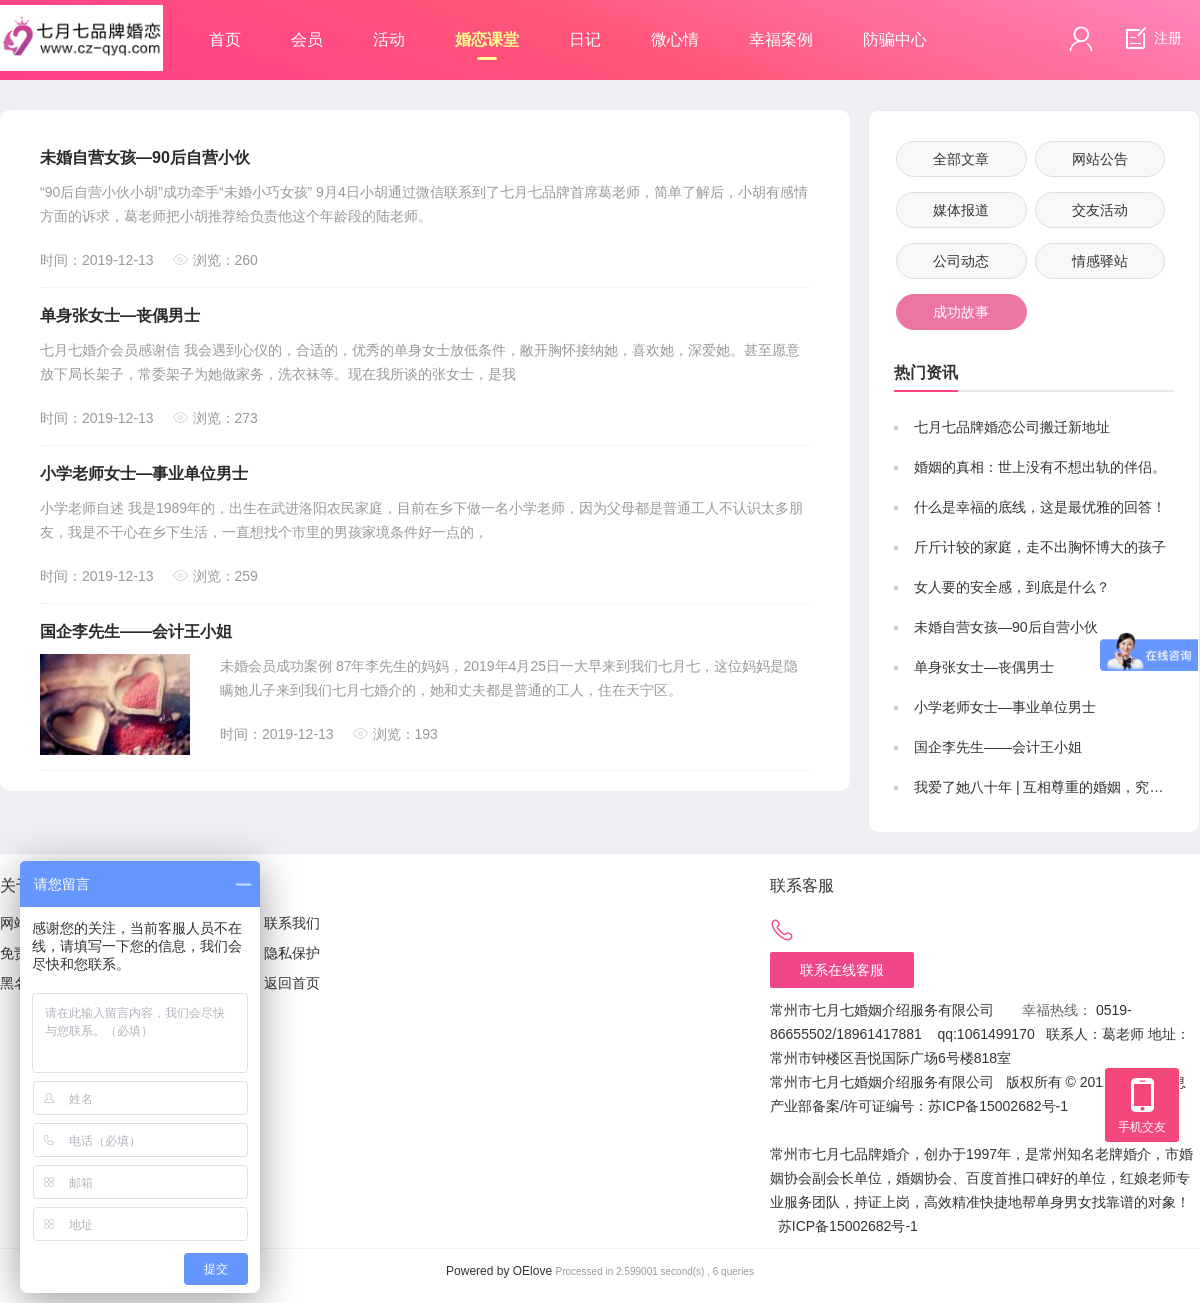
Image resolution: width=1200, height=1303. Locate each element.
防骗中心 (895, 39)
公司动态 (961, 261)
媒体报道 (961, 210)
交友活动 (1100, 210)
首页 (225, 39)
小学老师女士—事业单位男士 (144, 473)
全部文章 (961, 159)
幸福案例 (781, 39)
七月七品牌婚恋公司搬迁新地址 (1012, 427)
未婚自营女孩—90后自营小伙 (145, 157)
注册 (1151, 39)
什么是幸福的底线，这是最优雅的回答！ (1040, 507)
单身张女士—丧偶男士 (120, 315)
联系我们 (292, 923)
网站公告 (1100, 159)
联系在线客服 (842, 970)
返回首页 (292, 983)
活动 (389, 39)
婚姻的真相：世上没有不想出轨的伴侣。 (1040, 467)
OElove (532, 1271)
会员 (307, 39)
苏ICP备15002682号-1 (998, 1106)
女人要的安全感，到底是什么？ (1012, 587)
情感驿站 (1100, 261)
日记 (585, 39)
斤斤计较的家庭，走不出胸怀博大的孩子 (1040, 547)
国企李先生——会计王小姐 (136, 631)
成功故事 (961, 312)
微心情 (675, 39)
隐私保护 (292, 953)
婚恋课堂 (487, 45)
